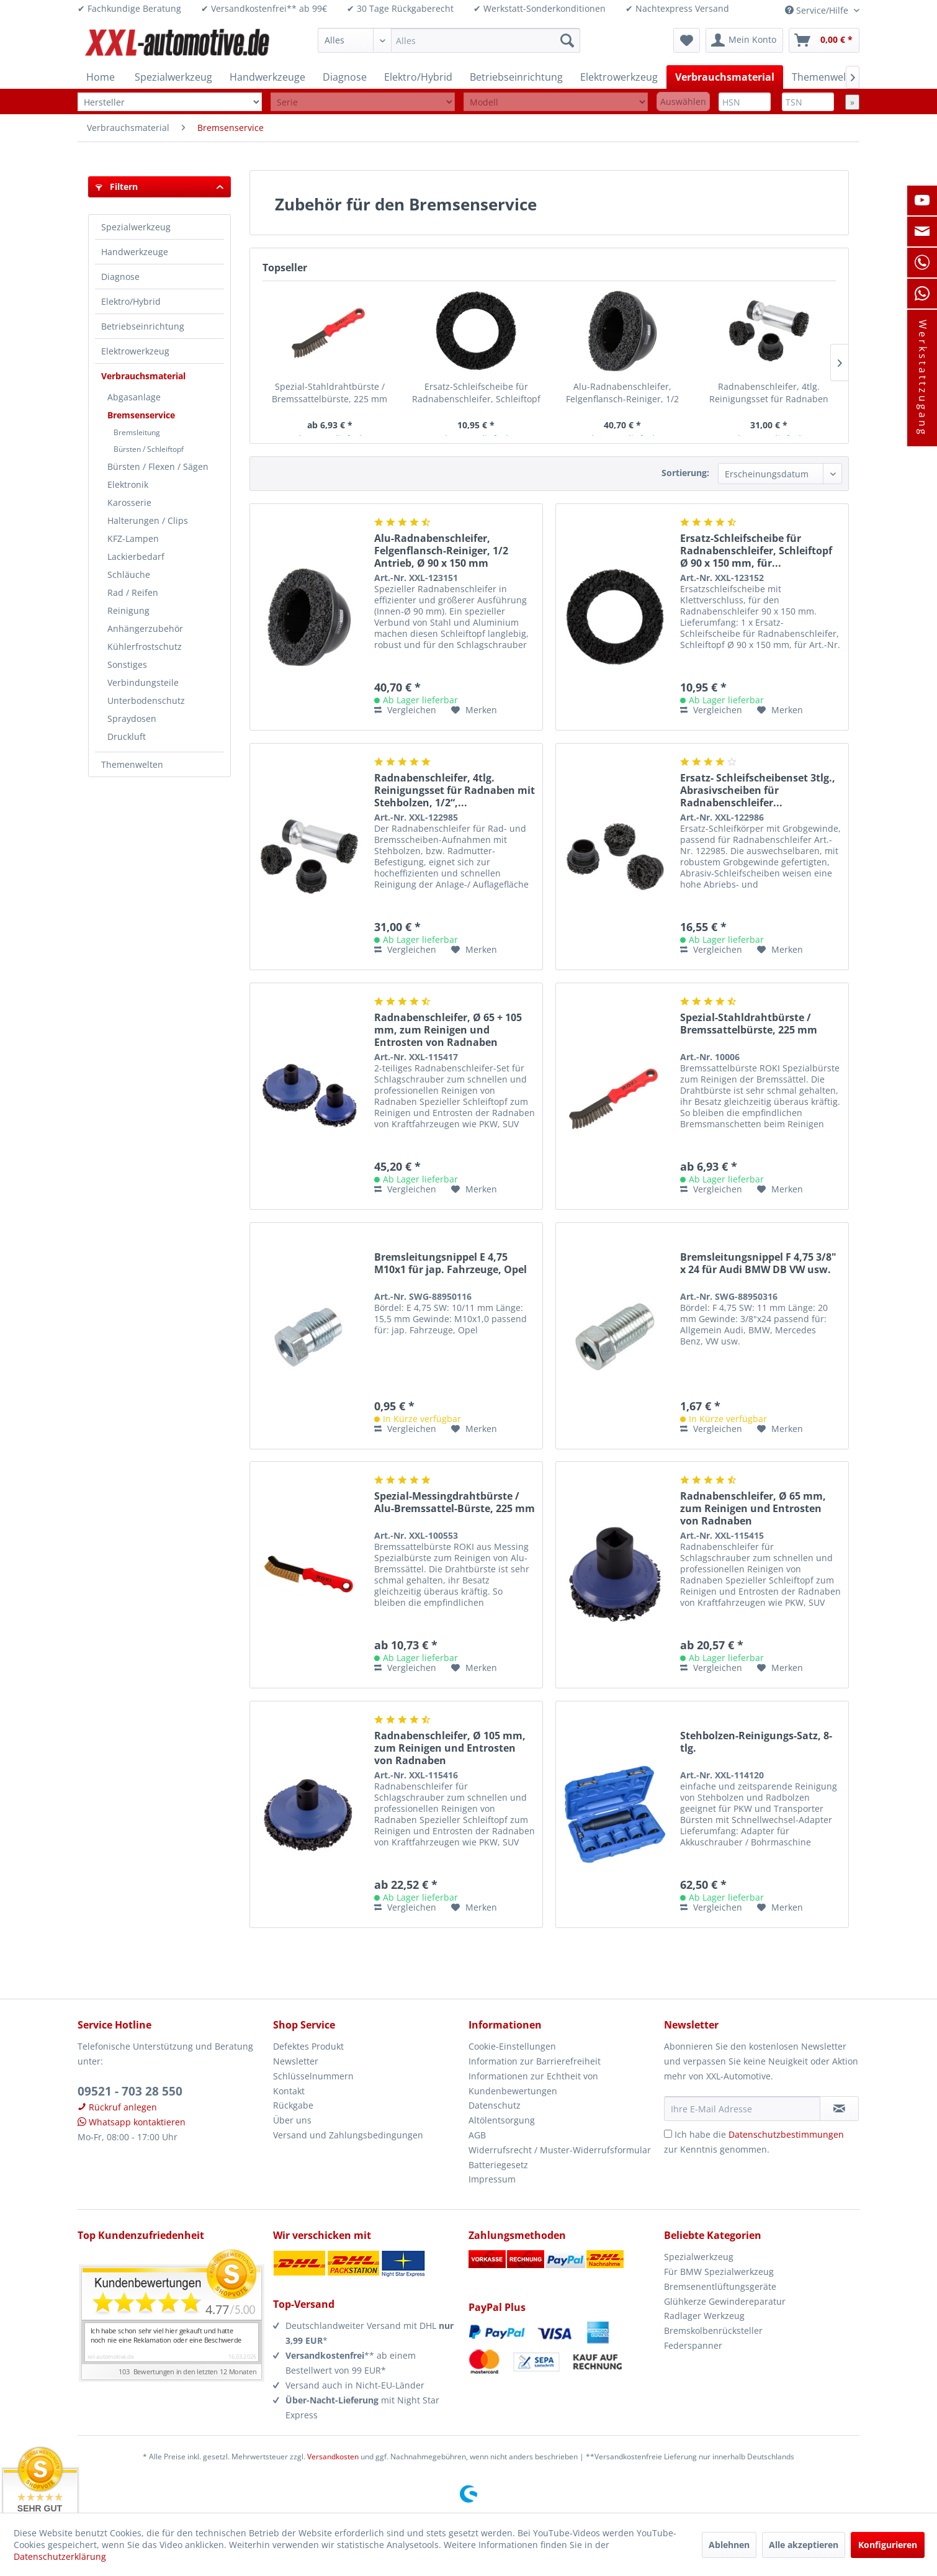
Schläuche (128, 574)
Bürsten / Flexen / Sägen (157, 466)
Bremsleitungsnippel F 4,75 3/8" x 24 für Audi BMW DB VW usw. (758, 1263)
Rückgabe (293, 2105)
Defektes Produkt (308, 2046)
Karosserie (129, 502)
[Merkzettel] (686, 40)
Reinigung (128, 610)
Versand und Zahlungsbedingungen (348, 2135)
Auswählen (683, 101)
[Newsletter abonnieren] (839, 2108)
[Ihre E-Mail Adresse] (742, 2108)
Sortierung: (685, 473)
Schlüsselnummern (313, 2076)
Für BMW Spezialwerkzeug (719, 2271)
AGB (477, 2135)
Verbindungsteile (143, 682)
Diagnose (120, 276)
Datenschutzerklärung (60, 2556)
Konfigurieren (887, 2545)
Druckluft (126, 736)
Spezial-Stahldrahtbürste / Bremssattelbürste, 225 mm (329, 393)
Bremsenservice (141, 415)
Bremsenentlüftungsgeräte (720, 2286)
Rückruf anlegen (117, 2107)
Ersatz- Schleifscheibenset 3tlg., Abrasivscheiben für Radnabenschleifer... (757, 790)
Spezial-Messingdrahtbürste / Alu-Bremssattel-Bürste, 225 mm (454, 1502)
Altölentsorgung (501, 2120)
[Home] (100, 77)
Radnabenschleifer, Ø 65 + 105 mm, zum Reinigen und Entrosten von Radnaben (448, 1029)
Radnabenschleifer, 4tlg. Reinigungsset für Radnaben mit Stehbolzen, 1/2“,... (768, 393)
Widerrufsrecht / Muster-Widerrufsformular (559, 2150)
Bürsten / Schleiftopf (149, 449)
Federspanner (693, 2345)
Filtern (117, 186)
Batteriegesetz (498, 2165)
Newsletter (295, 2061)
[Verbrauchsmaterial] (724, 77)
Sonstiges (127, 664)
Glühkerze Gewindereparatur (725, 2301)
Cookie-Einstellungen (512, 2046)
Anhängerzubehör (145, 628)
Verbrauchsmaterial (143, 376)
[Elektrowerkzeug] (619, 77)
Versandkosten (333, 2456)
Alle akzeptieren (803, 2545)
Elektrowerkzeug (135, 351)
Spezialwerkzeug (136, 227)
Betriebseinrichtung (142, 326)
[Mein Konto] (744, 40)
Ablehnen (729, 2545)
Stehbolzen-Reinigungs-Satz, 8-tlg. (756, 1742)
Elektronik (127, 484)
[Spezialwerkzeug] (173, 77)
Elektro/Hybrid (131, 301)
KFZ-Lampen (133, 538)
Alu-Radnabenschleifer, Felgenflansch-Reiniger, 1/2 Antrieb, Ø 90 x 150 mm (622, 393)
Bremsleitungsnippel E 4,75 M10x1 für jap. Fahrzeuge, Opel (450, 1263)
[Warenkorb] (824, 40)
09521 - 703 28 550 (130, 2091)
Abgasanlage (134, 397)
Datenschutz (494, 2105)
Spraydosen (131, 718)
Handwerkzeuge (134, 252)
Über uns (292, 2120)
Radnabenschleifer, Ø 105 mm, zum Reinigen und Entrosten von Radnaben (450, 1748)
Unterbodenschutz (146, 700)
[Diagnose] (344, 77)
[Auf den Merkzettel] (474, 710)
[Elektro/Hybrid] (418, 77)
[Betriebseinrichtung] (516, 77)
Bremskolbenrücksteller (713, 2330)
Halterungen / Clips (147, 520)
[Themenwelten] (826, 77)
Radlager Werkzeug (704, 2316)
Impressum (492, 2179)
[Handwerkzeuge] (267, 77)
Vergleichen (405, 710)
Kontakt (289, 2091)
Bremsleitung (137, 432)
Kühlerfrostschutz (144, 646)
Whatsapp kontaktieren (132, 2122)
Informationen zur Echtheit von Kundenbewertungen (533, 2083)
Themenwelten (132, 764)
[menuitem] (449, 40)
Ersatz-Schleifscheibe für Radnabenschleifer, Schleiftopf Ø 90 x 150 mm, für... (476, 393)
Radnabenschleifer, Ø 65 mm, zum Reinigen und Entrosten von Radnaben (753, 1508)
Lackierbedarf (135, 556)
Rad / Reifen (132, 592)
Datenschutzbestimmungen (786, 2134)
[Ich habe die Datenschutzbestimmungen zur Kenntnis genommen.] (668, 2134)
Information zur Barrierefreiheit (534, 2061)
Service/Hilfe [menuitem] (818, 10)
